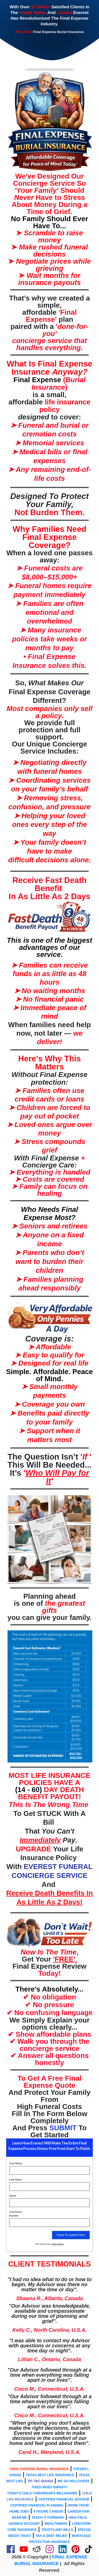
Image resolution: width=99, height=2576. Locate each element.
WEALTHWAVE (55, 2523)
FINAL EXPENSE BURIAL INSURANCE (39, 2469)
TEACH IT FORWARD (47, 2517)
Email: (13, 2195)
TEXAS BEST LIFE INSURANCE (50, 2475)
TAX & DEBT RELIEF (51, 2536)
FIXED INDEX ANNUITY (49, 2487)
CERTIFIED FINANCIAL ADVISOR (63, 2499)
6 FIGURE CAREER (48, 2511)
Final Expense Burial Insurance (58, 32)
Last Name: (15, 2179)
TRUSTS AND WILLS (57, 2529)
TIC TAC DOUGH (40, 2481)
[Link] (10, 2549)
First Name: (16, 2163)
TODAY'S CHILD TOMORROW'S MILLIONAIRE (42, 2493)
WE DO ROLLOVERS (73, 2481)
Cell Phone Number (15, 2214)
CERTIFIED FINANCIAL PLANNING (37, 2505)
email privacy (57, 2244)
